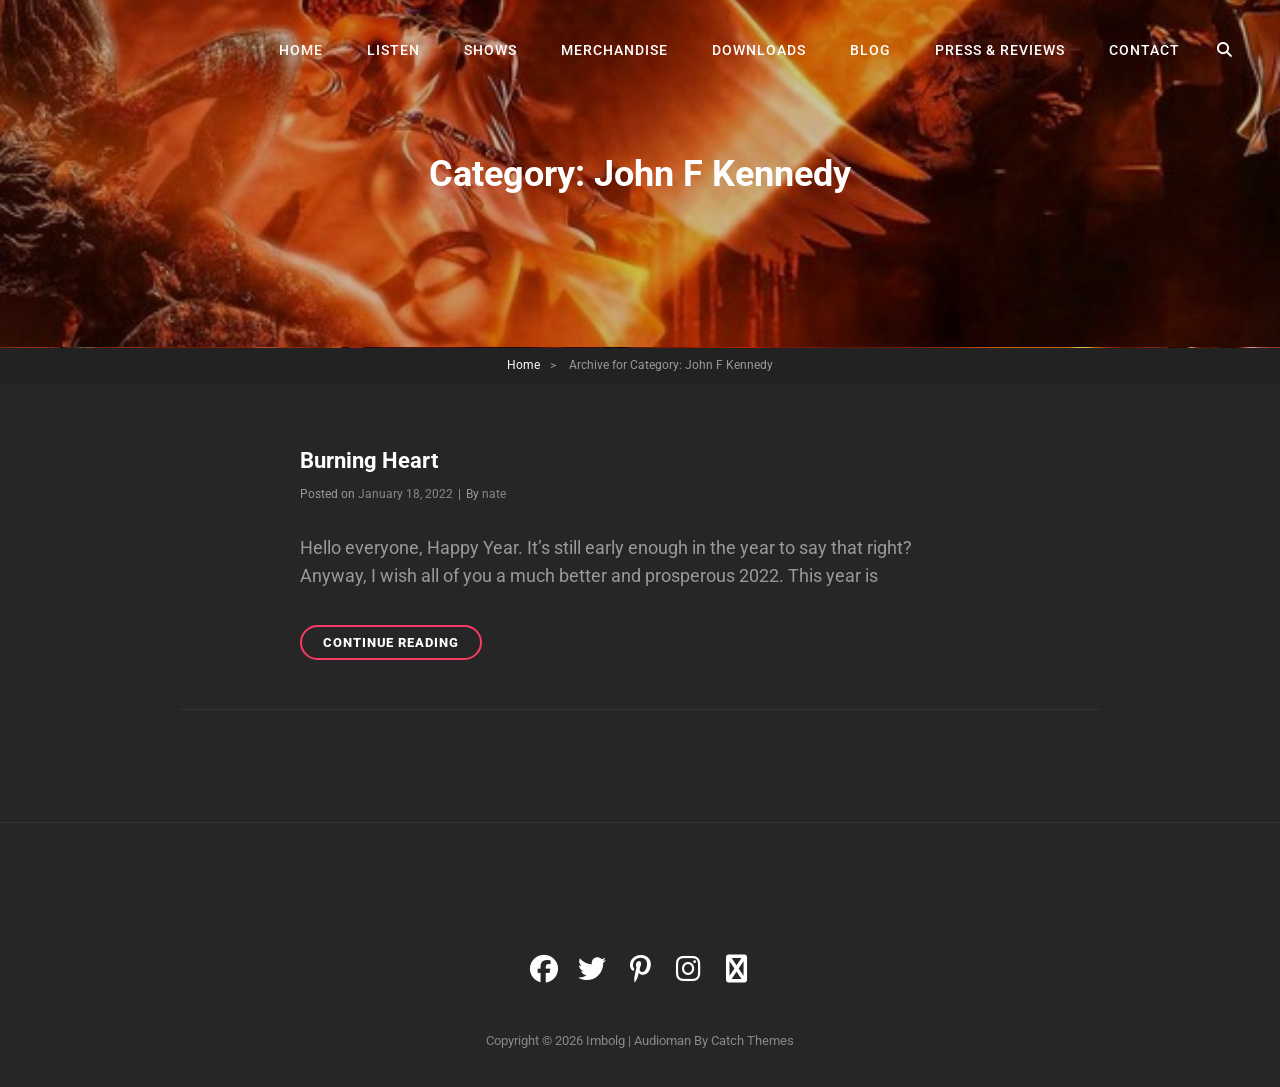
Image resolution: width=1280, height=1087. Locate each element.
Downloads (759, 50)
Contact (1144, 50)
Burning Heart (369, 460)
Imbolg (605, 1040)
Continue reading (402, 645)
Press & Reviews (1000, 50)
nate (494, 494)
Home (301, 50)
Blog (870, 50)
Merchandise (614, 50)
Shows (490, 50)
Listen (393, 50)
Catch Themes (752, 1040)
